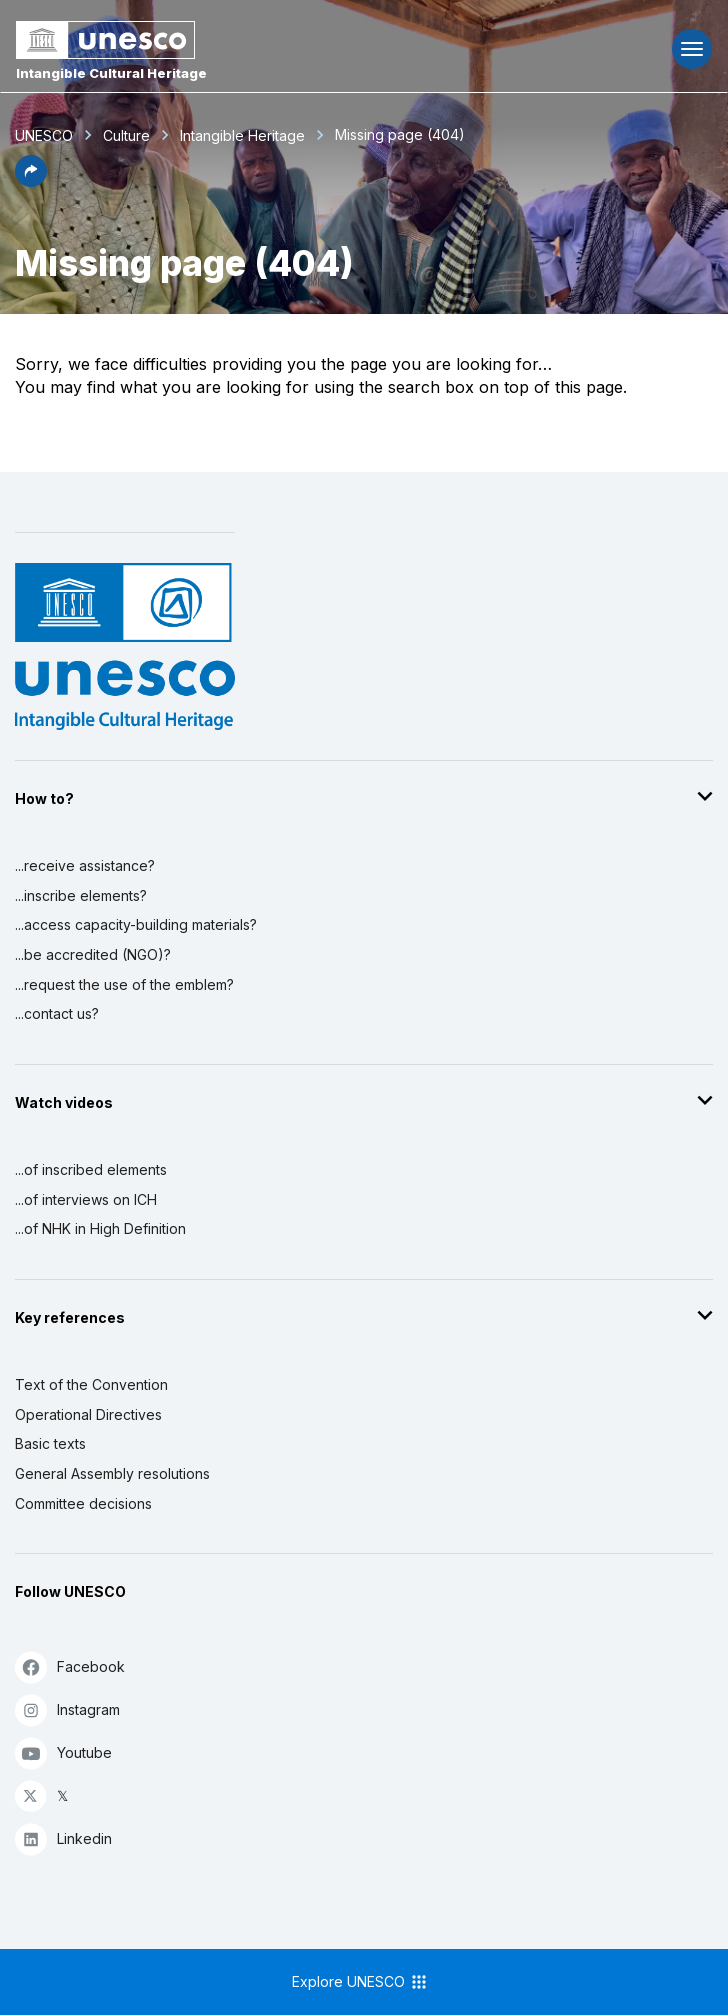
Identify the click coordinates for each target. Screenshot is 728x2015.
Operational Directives (88, 1414)
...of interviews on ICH (86, 1199)
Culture (126, 135)
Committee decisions (83, 1503)
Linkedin (63, 1838)
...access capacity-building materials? (136, 924)
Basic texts (50, 1443)
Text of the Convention (91, 1384)
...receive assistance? (85, 865)
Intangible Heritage (242, 135)
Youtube (63, 1752)
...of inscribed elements (91, 1169)
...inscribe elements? (81, 895)
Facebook (70, 1666)
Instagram (67, 1709)
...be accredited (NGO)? (93, 954)
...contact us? (57, 1013)
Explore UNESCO (360, 1982)
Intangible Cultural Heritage (111, 73)
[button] (31, 181)
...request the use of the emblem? (124, 984)
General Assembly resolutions (112, 1473)
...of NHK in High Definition (100, 1228)
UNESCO (44, 135)
